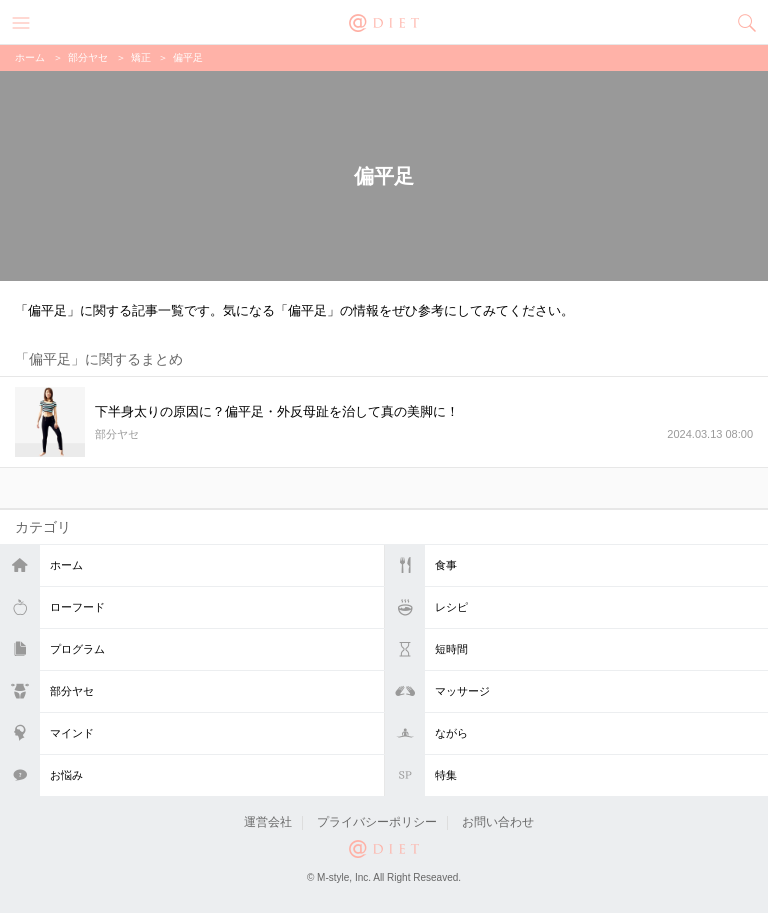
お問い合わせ (498, 822)
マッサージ (462, 691)
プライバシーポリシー (377, 822)
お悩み (66, 775)
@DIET (384, 21)
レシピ (451, 607)
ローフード (77, 607)
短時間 (451, 649)
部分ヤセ (72, 691)
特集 (446, 775)
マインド (72, 733)
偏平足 (188, 57)
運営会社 (268, 822)
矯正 (141, 57)
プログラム (77, 649)
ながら (451, 733)
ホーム (66, 565)
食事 (446, 565)
